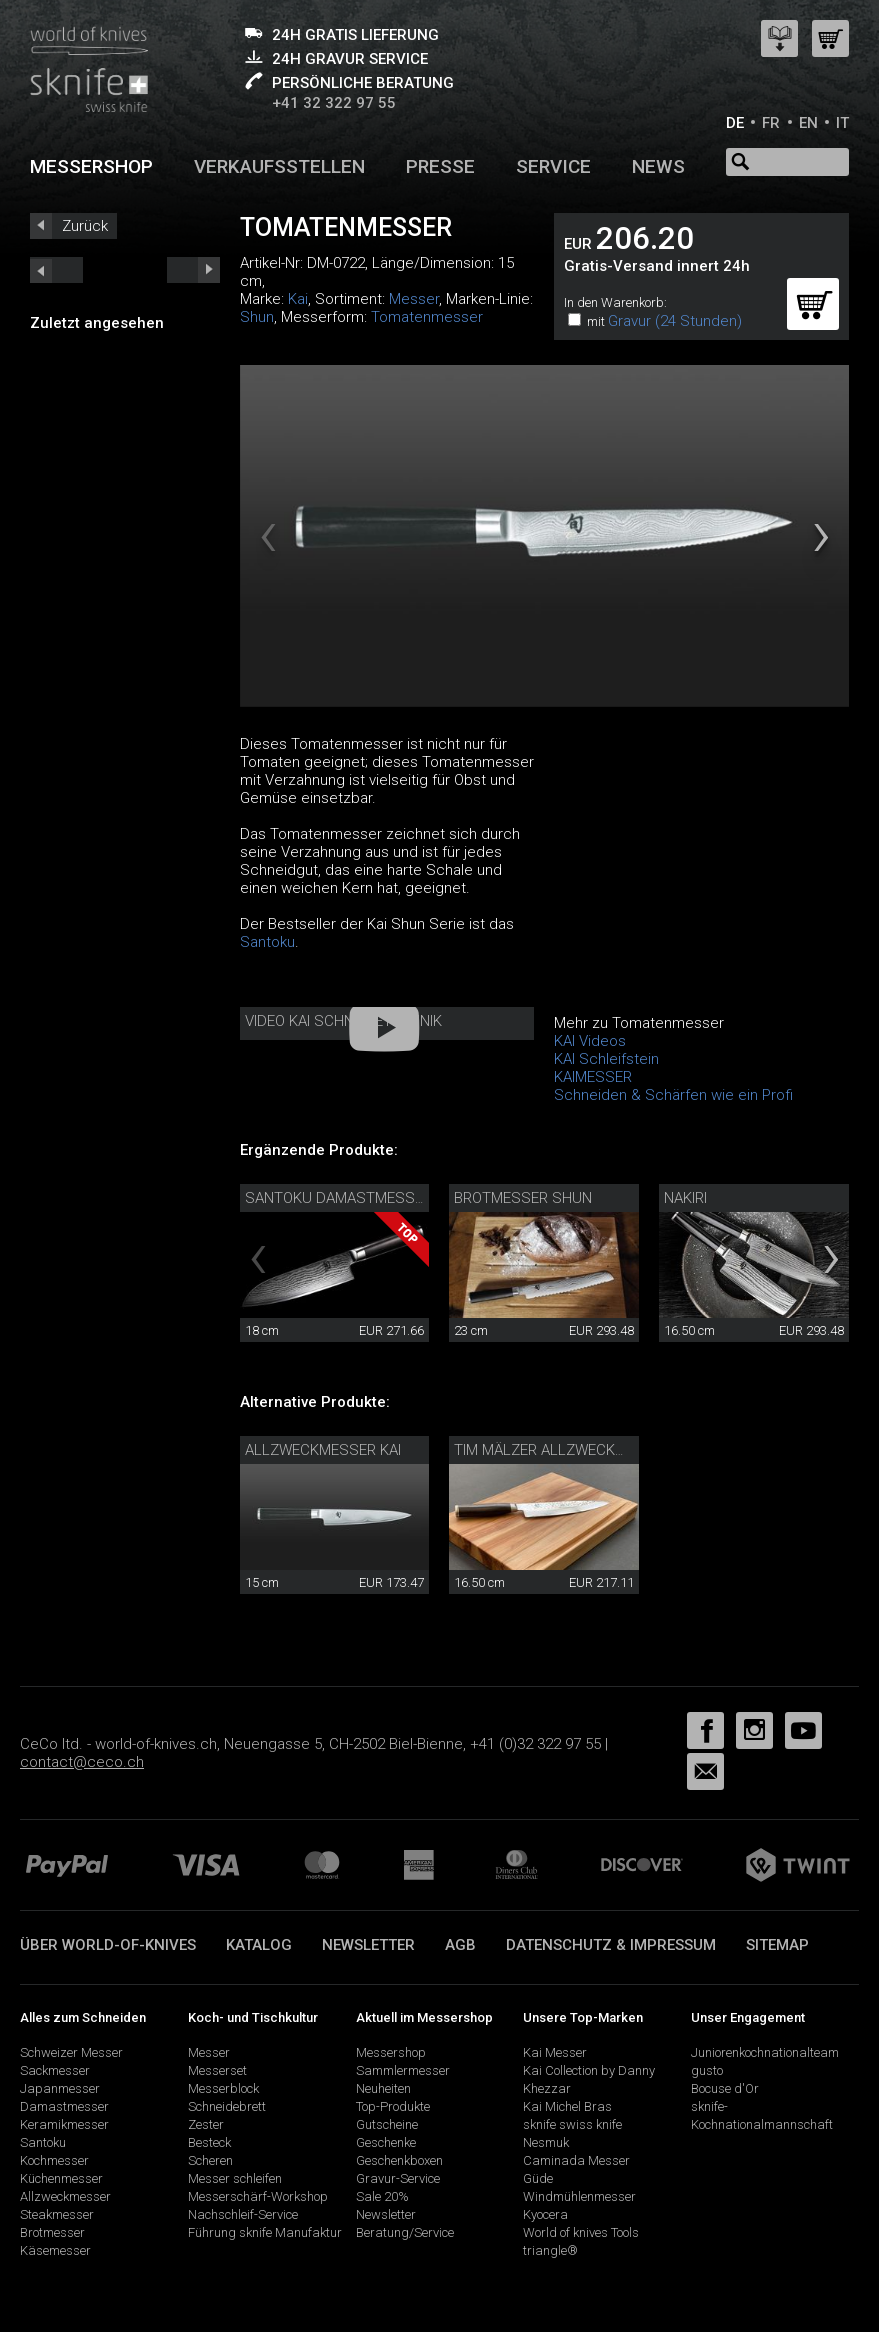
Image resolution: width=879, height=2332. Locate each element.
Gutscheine (387, 2124)
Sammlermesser (403, 2070)
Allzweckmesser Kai (323, 1450)
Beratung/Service (405, 2232)
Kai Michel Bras (567, 2106)
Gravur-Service (398, 2178)
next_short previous (56, 270)
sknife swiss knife (572, 2124)
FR (771, 123)
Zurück (85, 226)
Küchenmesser (61, 2178)
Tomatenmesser (427, 317)
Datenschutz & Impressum (611, 1945)
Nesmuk (546, 2142)
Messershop (91, 166)
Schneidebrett (227, 2106)
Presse (440, 166)
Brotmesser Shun (523, 1198)
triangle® (550, 2250)
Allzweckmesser (65, 2196)
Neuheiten (383, 2088)
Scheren (210, 2160)
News (658, 166)
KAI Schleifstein (606, 1059)
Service (553, 166)
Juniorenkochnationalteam (765, 2052)
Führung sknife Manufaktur (265, 2232)
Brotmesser (52, 2232)
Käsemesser (55, 2250)
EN (808, 123)
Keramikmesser (64, 2124)
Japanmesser (60, 2088)
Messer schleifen (235, 2178)
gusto (707, 2070)
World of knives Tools (581, 2232)
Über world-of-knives (108, 1945)
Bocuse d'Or (725, 2088)
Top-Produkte (393, 2106)
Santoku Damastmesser (338, 1198)
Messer (414, 299)
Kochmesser (54, 2160)
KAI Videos (590, 1041)
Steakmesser (57, 2214)
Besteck (209, 2142)
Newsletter (368, 1945)
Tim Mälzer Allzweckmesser (563, 1450)
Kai (298, 299)
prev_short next (193, 270)
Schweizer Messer (71, 2052)
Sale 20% (382, 2196)
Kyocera (545, 2214)
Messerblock (223, 2088)
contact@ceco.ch (82, 1762)
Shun (257, 317)
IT (842, 123)
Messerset (217, 2070)
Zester (206, 2124)
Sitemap (777, 1945)
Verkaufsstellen (279, 166)
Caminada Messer (576, 2160)
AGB (460, 1945)
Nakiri (685, 1198)
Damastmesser (64, 2106)
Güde (538, 2178)
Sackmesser (55, 2070)
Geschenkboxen (399, 2160)
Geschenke (386, 2142)
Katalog (259, 1945)
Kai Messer (555, 2052)
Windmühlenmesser (579, 2196)
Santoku (267, 942)
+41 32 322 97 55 (334, 103)
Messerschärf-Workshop (258, 2196)
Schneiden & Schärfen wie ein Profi (673, 1095)
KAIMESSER (593, 1077)
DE (735, 123)
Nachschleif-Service (243, 2214)
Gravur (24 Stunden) (675, 321)
